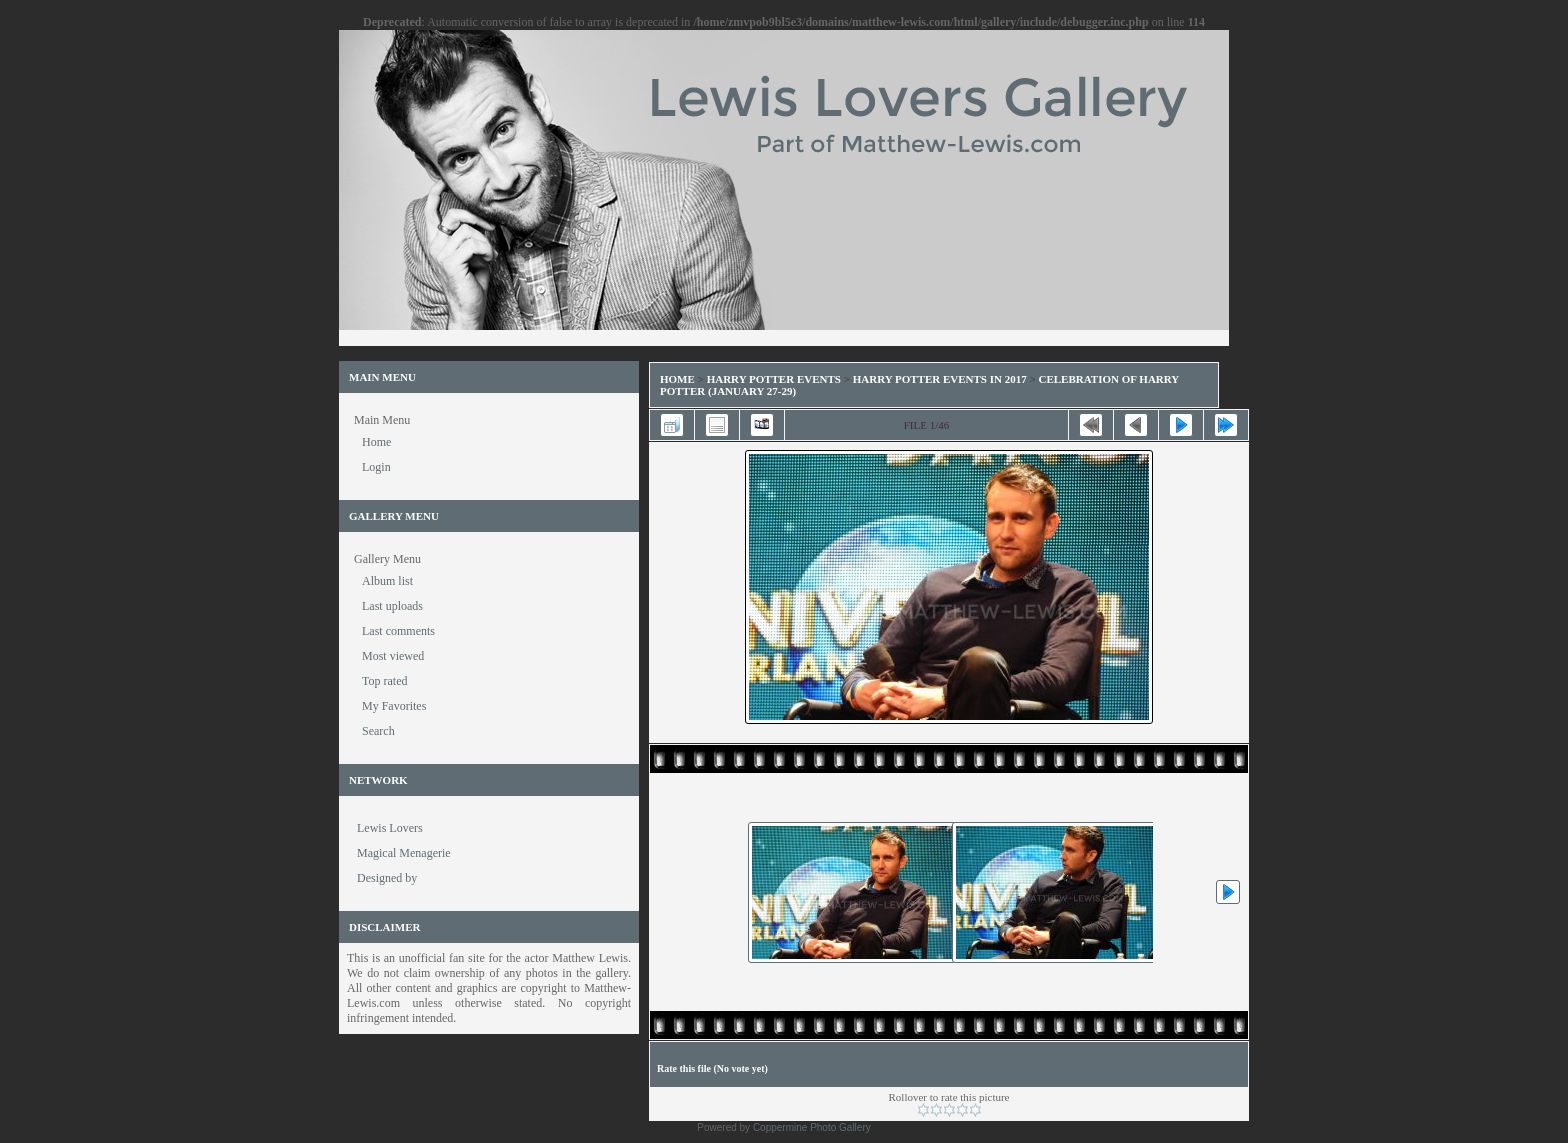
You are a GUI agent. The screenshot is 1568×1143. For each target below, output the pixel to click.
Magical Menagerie (404, 853)
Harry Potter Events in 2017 (940, 379)
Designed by (387, 878)
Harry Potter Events (774, 379)
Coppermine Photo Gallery (812, 1127)
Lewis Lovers (390, 828)
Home (677, 379)
